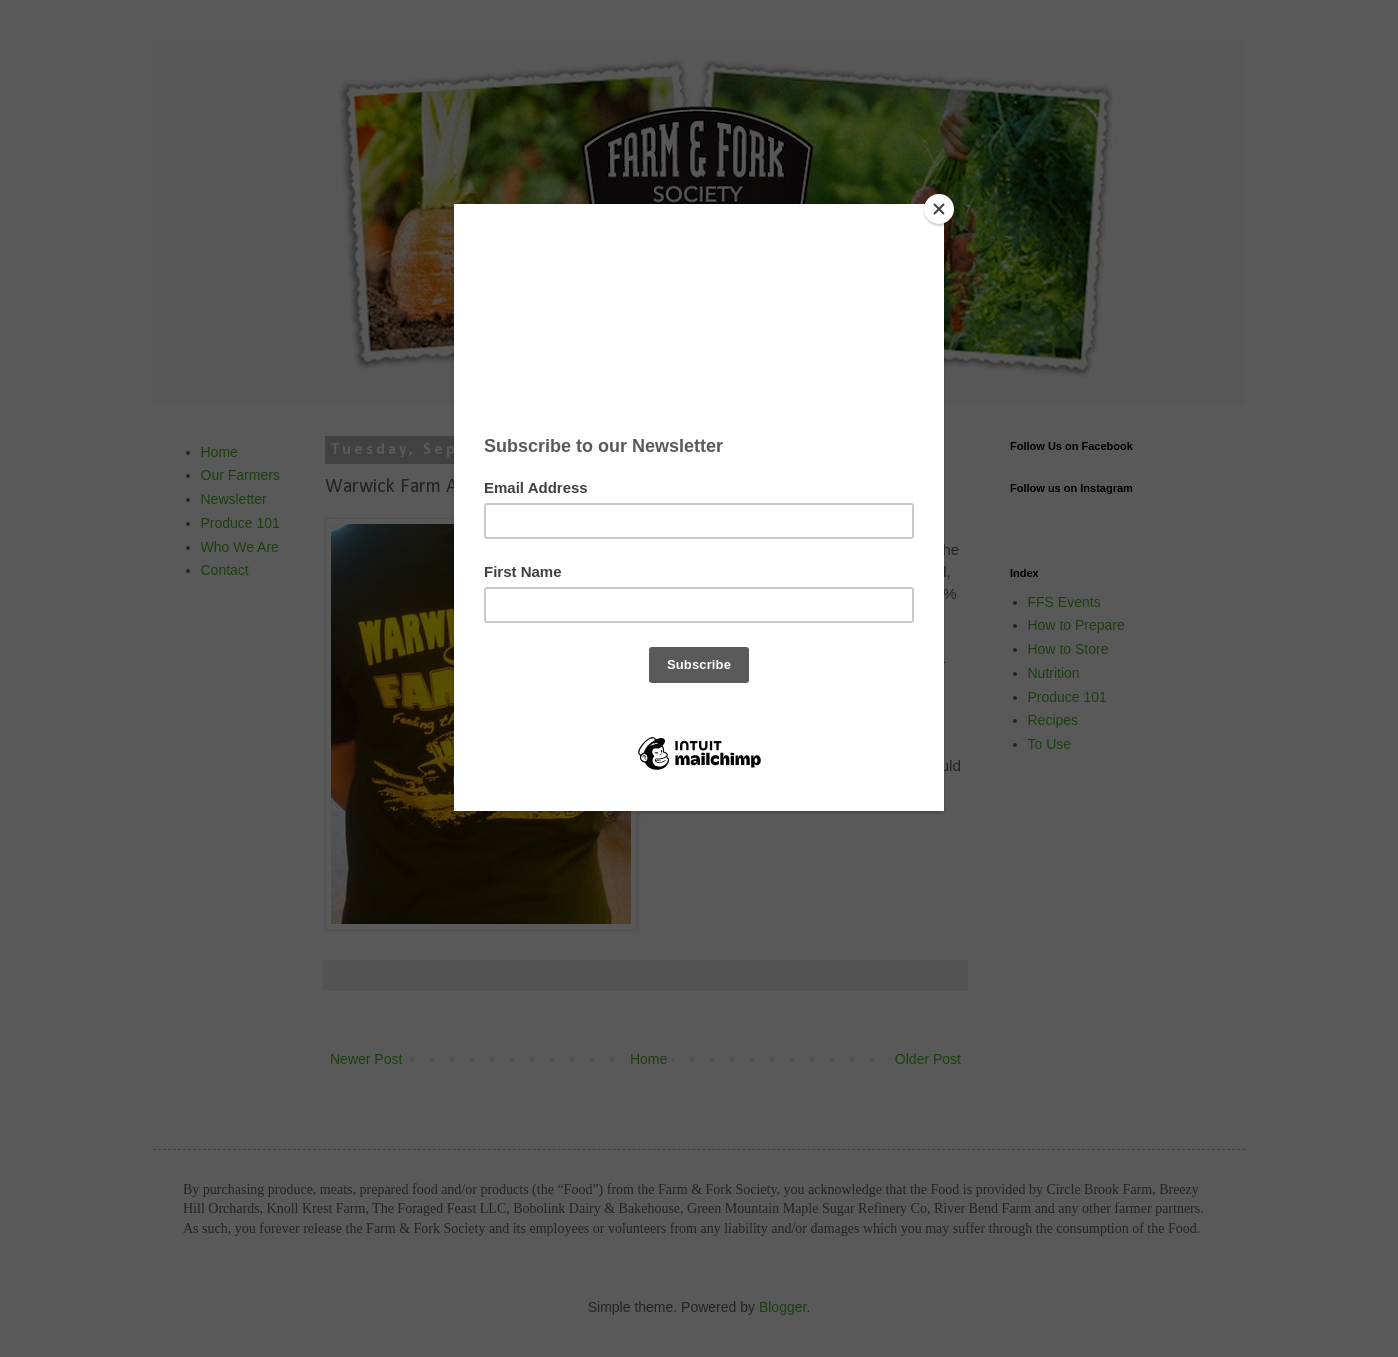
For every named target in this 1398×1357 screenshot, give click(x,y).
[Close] (939, 209)
